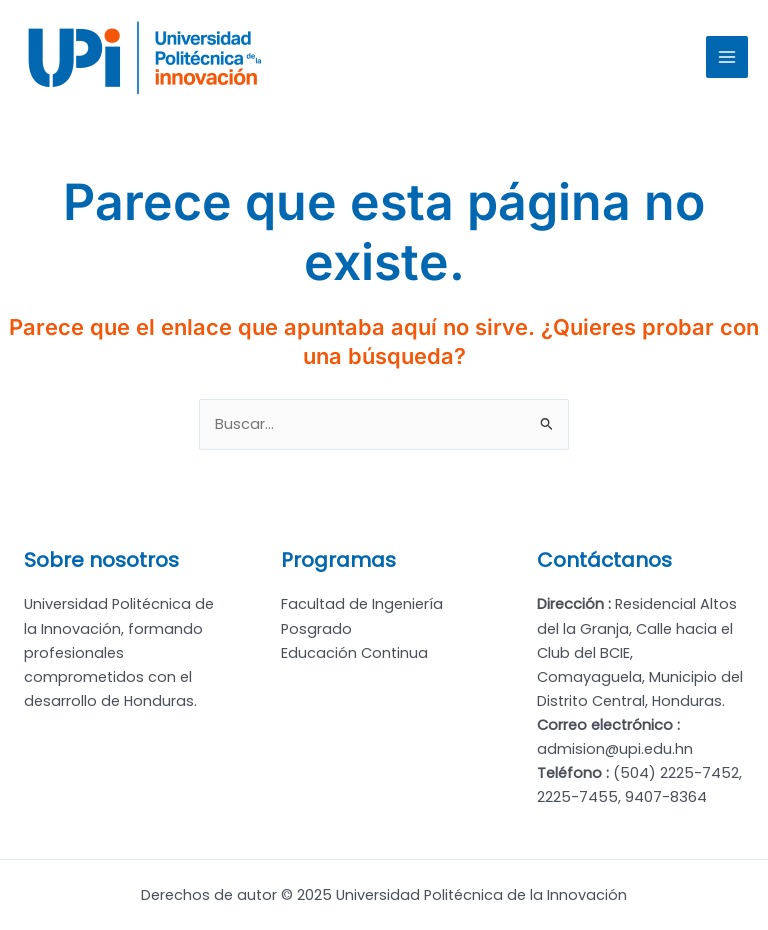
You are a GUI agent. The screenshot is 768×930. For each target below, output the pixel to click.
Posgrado (316, 629)
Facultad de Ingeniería (362, 604)
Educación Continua (354, 653)
